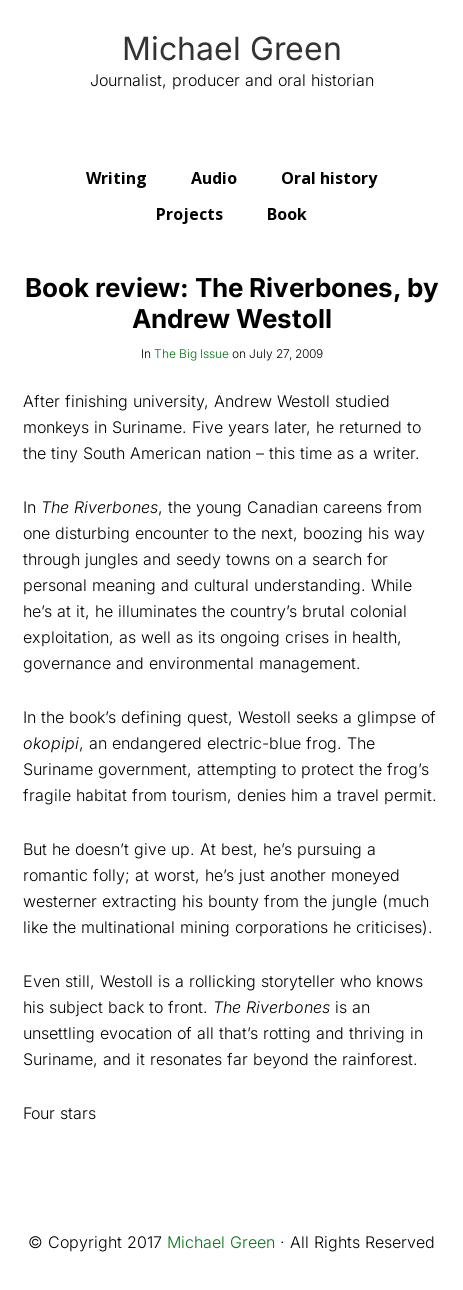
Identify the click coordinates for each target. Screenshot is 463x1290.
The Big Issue (191, 353)
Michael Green (232, 49)
